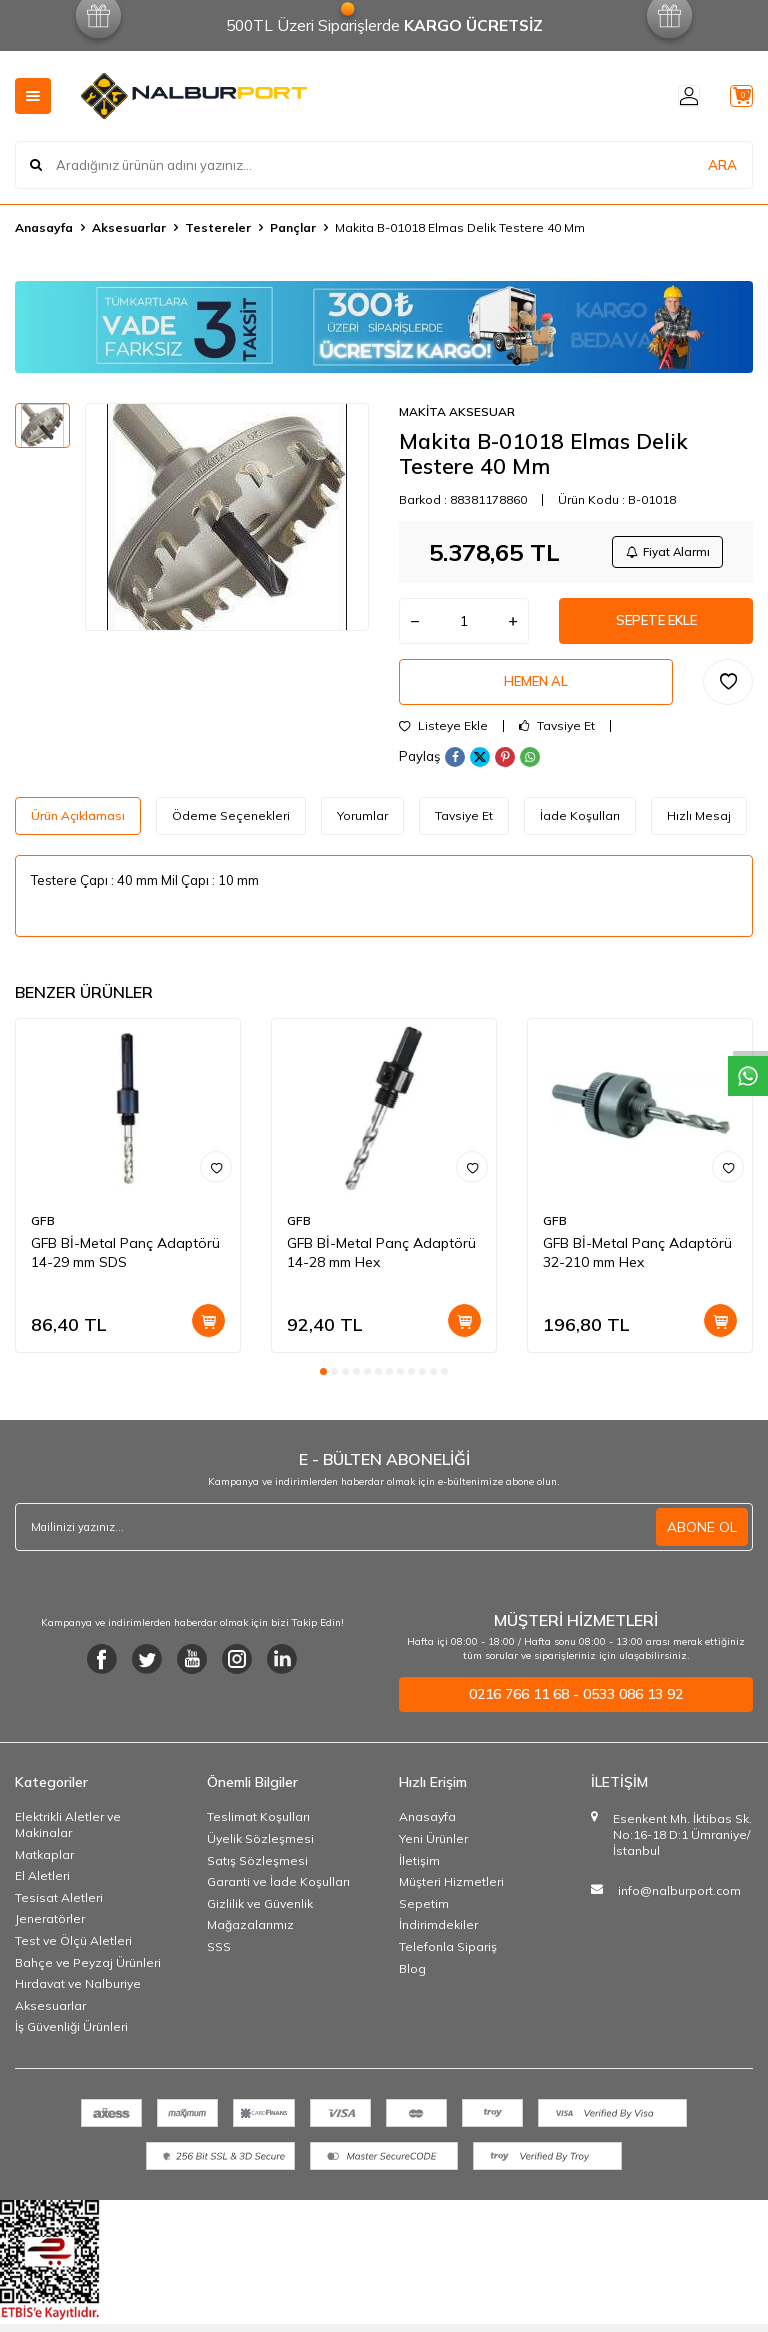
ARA (722, 164)
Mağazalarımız (250, 1937)
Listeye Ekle (443, 738)
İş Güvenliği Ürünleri (71, 2039)
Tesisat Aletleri (59, 1909)
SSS (219, 1958)
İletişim (419, 1872)
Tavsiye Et (557, 738)
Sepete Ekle (656, 627)
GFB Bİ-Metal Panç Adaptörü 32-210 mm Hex (637, 1265)
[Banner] (384, 327)
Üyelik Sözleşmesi (260, 1850)
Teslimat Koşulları (258, 1829)
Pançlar (293, 227)
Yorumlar (362, 827)
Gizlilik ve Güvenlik (260, 1915)
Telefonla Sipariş (448, 1958)
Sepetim (424, 1915)
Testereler (218, 227)
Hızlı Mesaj (699, 827)
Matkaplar (44, 1866)
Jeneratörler (50, 1931)
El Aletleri (42, 1887)
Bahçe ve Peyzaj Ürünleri (88, 1974)
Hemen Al (536, 692)
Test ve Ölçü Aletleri (73, 1952)
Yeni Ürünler (433, 1850)
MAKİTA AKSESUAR (457, 411)
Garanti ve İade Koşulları (278, 1893)
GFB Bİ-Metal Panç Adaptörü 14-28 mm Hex (381, 1265)
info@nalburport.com (679, 1902)
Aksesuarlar (129, 227)
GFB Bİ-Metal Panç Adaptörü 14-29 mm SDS (125, 1265)
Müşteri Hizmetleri (451, 1893)
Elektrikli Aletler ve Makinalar (68, 1837)
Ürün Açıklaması (78, 827)
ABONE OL (702, 1539)
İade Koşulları (580, 827)
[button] (323, 1384)
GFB (43, 1233)
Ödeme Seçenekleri (231, 827)
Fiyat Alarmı (664, 553)
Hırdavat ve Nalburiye (78, 1995)
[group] (227, 517)
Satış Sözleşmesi (257, 1872)
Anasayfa (44, 227)
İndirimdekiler (438, 1937)
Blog (412, 1980)
